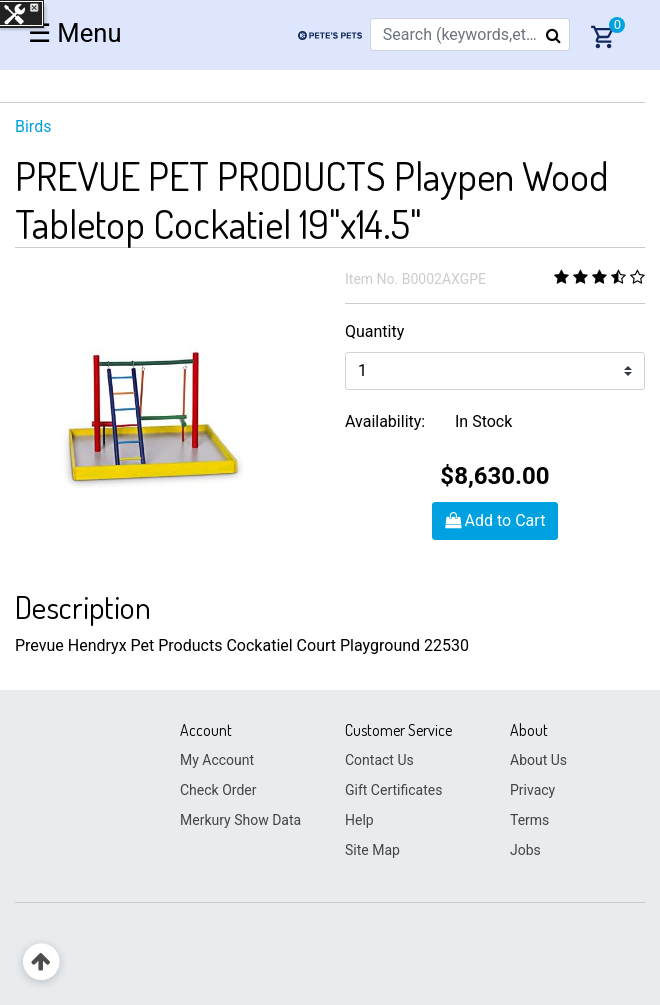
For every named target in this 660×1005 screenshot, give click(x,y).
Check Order (218, 790)
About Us (538, 760)
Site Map (372, 850)
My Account (217, 760)
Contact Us (379, 760)
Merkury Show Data (240, 820)
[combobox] (470, 34)
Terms (529, 820)
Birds (33, 126)
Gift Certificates (393, 790)
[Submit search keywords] (553, 35)
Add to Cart (495, 520)
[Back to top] (41, 962)
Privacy (532, 790)
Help (359, 820)
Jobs (525, 850)
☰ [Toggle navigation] (75, 33)
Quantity (374, 331)
